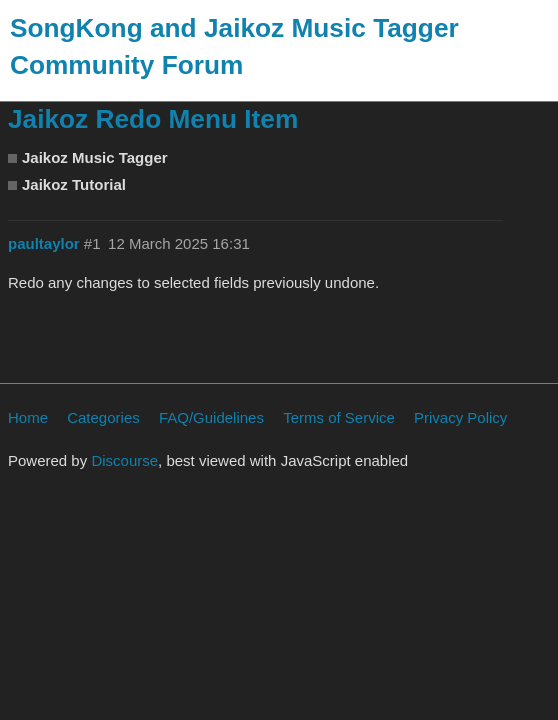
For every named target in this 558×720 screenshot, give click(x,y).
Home (28, 417)
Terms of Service (339, 417)
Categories (103, 417)
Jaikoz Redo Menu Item (153, 119)
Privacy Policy (460, 417)
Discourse (124, 460)
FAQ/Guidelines (211, 417)
